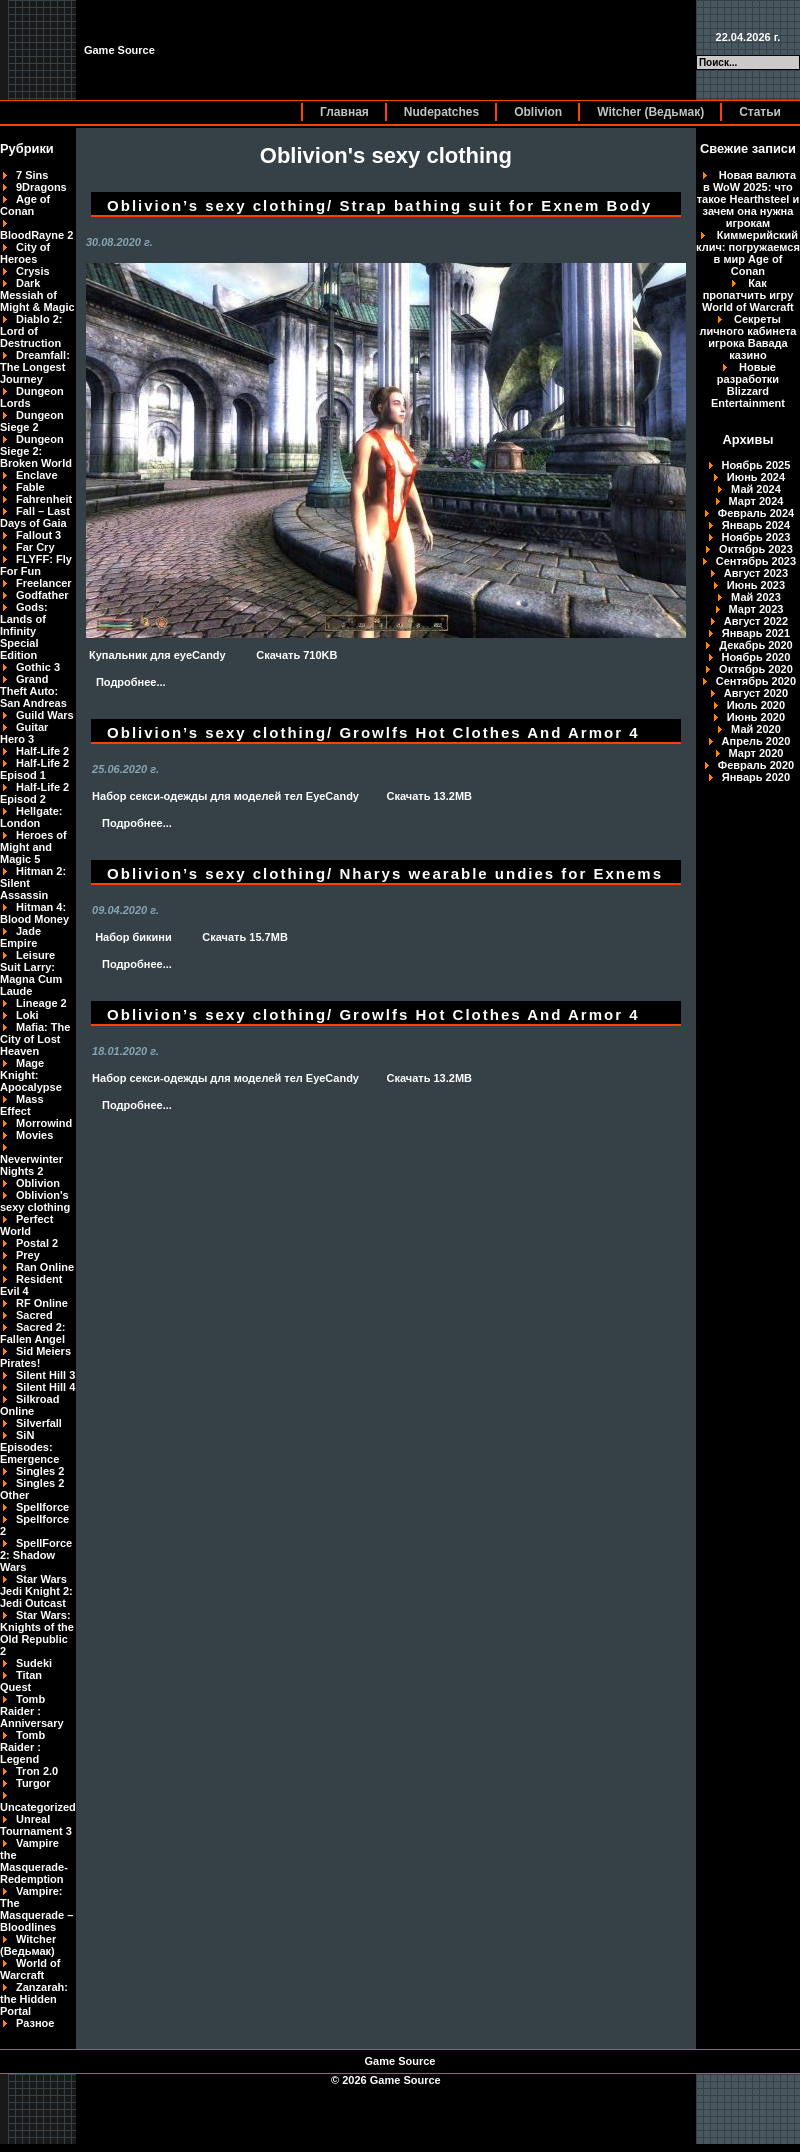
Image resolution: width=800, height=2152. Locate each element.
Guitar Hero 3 (24, 733)
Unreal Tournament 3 (36, 1825)
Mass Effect (22, 1105)
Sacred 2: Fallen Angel (33, 1333)
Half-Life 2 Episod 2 (34, 793)
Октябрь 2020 (756, 669)
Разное (35, 2023)
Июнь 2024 (756, 477)
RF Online (42, 1303)
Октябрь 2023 (756, 549)
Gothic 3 (38, 667)
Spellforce (42, 1507)
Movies (34, 1135)
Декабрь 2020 (756, 645)
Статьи (760, 112)
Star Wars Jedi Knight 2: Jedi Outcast (36, 1591)
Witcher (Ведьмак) (650, 112)
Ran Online (45, 1267)
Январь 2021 (756, 633)
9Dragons (41, 187)
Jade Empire (20, 937)
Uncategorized (38, 1807)
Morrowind (44, 1123)
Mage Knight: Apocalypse (31, 1075)
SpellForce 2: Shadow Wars (36, 1555)
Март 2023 (756, 609)
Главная (344, 112)
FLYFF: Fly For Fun (36, 565)
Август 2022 (756, 621)
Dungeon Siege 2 (32, 421)
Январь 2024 (756, 525)
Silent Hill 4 (45, 1387)
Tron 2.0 (37, 1771)
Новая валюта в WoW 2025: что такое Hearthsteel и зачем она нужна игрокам (748, 199)
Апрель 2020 (756, 741)
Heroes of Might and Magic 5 (33, 847)
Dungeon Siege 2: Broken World (36, 451)
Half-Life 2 (42, 751)
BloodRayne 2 (36, 235)
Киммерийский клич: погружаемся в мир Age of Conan (748, 253)
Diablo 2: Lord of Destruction (31, 331)
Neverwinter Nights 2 (31, 1165)
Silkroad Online (29, 1405)
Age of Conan (25, 205)
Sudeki (34, 1663)
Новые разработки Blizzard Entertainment (748, 385)
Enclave (37, 475)
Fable (30, 487)
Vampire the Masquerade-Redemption (34, 1861)
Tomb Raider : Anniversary (32, 1711)
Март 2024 (756, 501)
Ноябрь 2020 (756, 657)
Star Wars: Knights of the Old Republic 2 (37, 1633)
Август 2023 (756, 573)
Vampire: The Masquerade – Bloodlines (36, 1909)
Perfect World (26, 1225)
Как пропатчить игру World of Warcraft (748, 295)
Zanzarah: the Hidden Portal (34, 1999)
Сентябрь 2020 (756, 681)
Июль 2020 (756, 705)
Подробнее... (131, 682)
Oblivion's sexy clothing (35, 1201)
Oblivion (538, 112)
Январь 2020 (756, 777)
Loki (27, 1015)
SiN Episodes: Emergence (29, 1447)
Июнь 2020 (756, 717)
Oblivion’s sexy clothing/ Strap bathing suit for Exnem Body (379, 205)
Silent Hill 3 (45, 1375)
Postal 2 (37, 1243)
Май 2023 (756, 597)
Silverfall (39, 1423)
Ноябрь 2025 (756, 465)
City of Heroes (25, 253)
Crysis (33, 271)
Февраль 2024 (756, 513)
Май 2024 (756, 489)
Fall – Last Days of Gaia (35, 517)
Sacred (34, 1315)
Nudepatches (441, 112)
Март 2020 (756, 753)
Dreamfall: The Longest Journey (35, 367)
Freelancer (44, 583)
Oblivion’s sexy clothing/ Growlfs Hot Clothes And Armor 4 (373, 732)
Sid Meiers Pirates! (35, 1357)
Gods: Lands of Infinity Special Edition (24, 631)
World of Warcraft (30, 1969)
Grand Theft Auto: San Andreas (33, 691)
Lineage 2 (41, 1003)
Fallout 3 (38, 535)
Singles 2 (40, 1471)
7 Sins (32, 175)
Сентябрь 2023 (756, 561)
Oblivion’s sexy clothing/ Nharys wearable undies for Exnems (385, 873)
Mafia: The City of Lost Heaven (35, 1039)
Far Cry (35, 547)
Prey (28, 1255)
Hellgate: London (31, 817)
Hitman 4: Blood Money (34, 913)
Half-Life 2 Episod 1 (34, 769)
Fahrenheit (44, 499)
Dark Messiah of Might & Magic (37, 295)
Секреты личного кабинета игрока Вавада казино (747, 337)
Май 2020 (756, 729)
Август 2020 (756, 693)
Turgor (33, 1783)
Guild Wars (45, 715)
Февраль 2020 (756, 765)
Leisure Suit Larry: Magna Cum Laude (31, 973)
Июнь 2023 (756, 585)
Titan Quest (21, 1681)
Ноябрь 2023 (756, 537)
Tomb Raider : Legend (22, 1747)
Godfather (42, 595)
